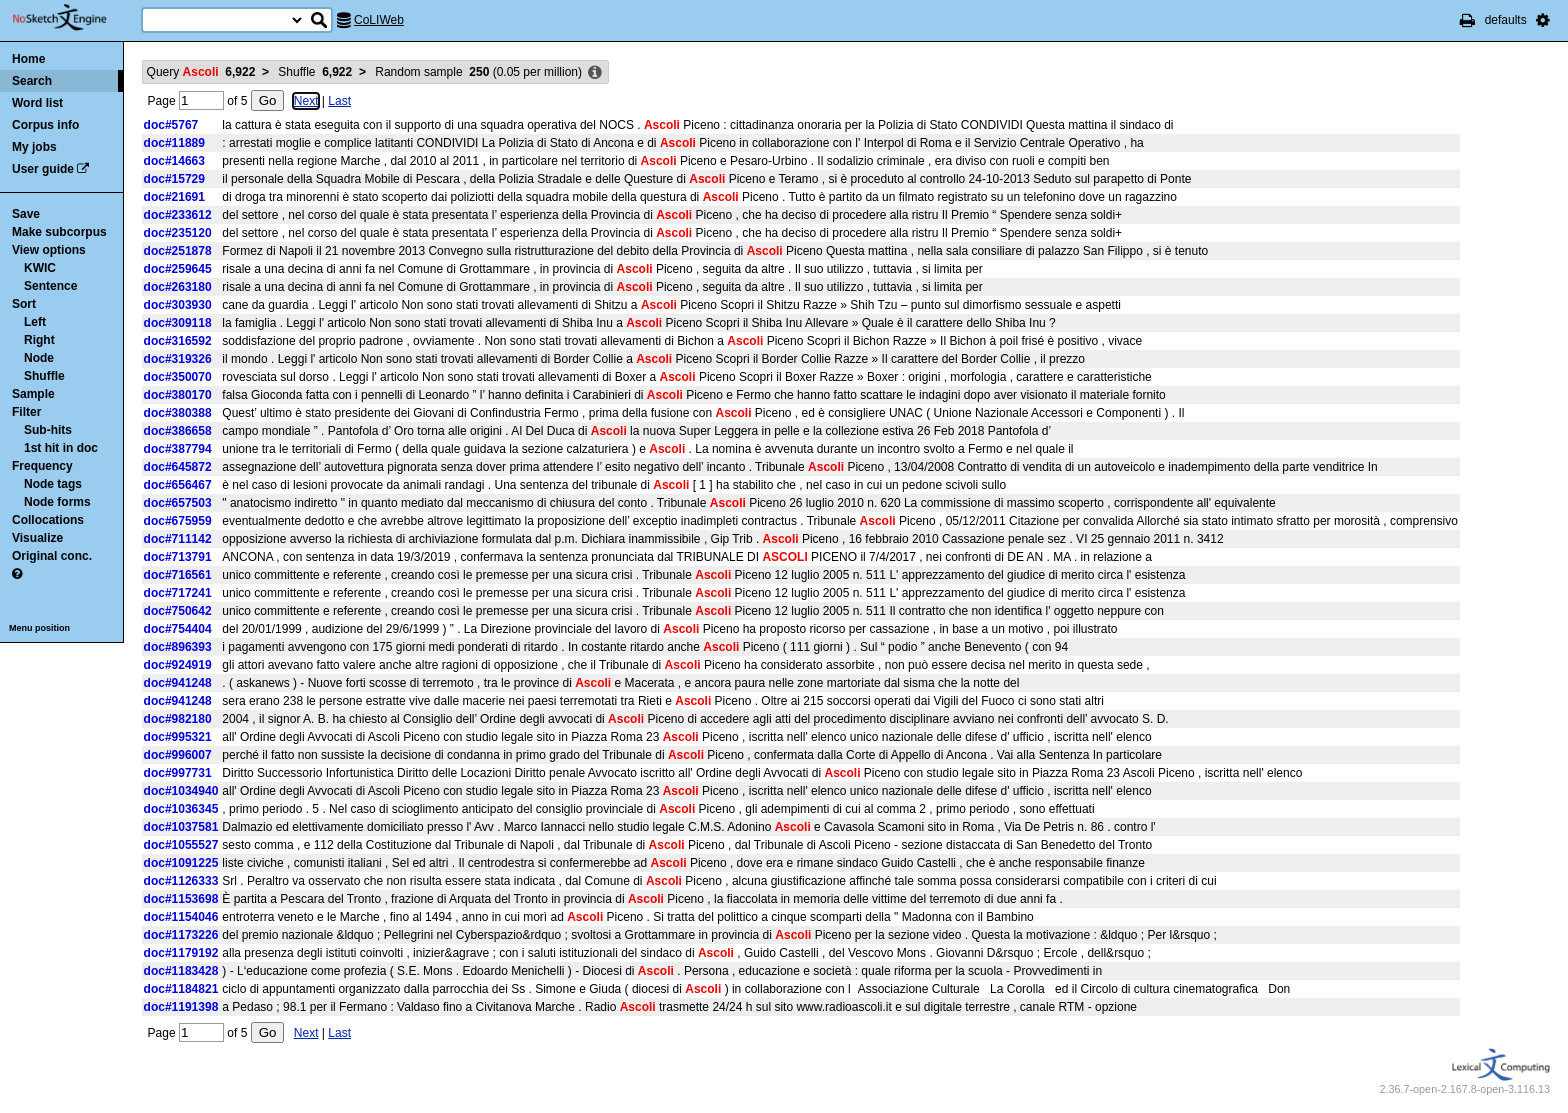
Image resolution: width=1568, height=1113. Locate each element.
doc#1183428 (181, 971)
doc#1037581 (181, 827)
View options (49, 250)
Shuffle (44, 376)
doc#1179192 (181, 953)
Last (339, 101)
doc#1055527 (181, 845)
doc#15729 (174, 179)
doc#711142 (178, 539)
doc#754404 (178, 629)
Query (201, 72)
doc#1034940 (181, 791)
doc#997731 (178, 773)
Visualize (37, 538)
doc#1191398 (181, 1007)
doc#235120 (178, 233)
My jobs (34, 147)
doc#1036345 (181, 809)
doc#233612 (178, 215)
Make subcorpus (59, 232)
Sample (33, 394)
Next (306, 101)
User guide (43, 169)
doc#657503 (178, 503)
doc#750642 (178, 611)
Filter (26, 412)
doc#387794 (178, 449)
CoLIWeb (379, 20)
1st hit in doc (61, 448)
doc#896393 (178, 647)
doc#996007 (178, 755)
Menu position (39, 628)
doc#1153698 (181, 899)
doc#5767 (171, 125)
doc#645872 (178, 467)
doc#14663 (174, 161)
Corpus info (45, 125)
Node (39, 358)
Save (26, 214)
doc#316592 (178, 341)
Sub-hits (48, 430)
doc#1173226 (181, 935)
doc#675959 (178, 521)
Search (32, 81)
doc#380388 (178, 413)
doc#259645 (178, 269)
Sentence (50, 286)
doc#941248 (178, 683)
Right (39, 340)
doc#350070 (178, 377)
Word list (37, 103)
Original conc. (52, 556)
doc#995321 (178, 737)
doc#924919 (178, 665)
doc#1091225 (181, 863)
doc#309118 (178, 323)
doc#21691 (174, 197)
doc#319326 (178, 359)
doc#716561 (178, 575)
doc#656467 (178, 485)
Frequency (42, 466)
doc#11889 (174, 143)
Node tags (53, 484)
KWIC (40, 268)
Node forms (57, 502)
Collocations (48, 520)
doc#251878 (178, 251)
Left (35, 322)
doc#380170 (178, 395)
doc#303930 (178, 305)
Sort (24, 304)
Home (28, 59)
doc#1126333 (181, 881)
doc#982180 (178, 719)
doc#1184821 (181, 989)
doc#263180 (178, 287)
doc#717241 (178, 593)
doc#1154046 (181, 917)
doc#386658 (178, 431)
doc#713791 (178, 557)
